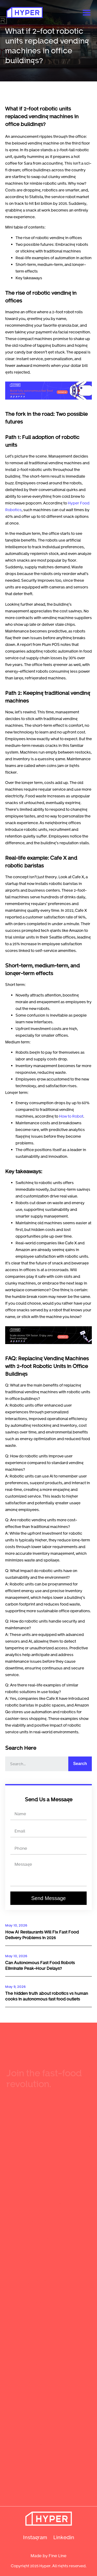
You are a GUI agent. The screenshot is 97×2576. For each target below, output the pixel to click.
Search (80, 1763)
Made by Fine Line (48, 2555)
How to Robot (71, 1116)
